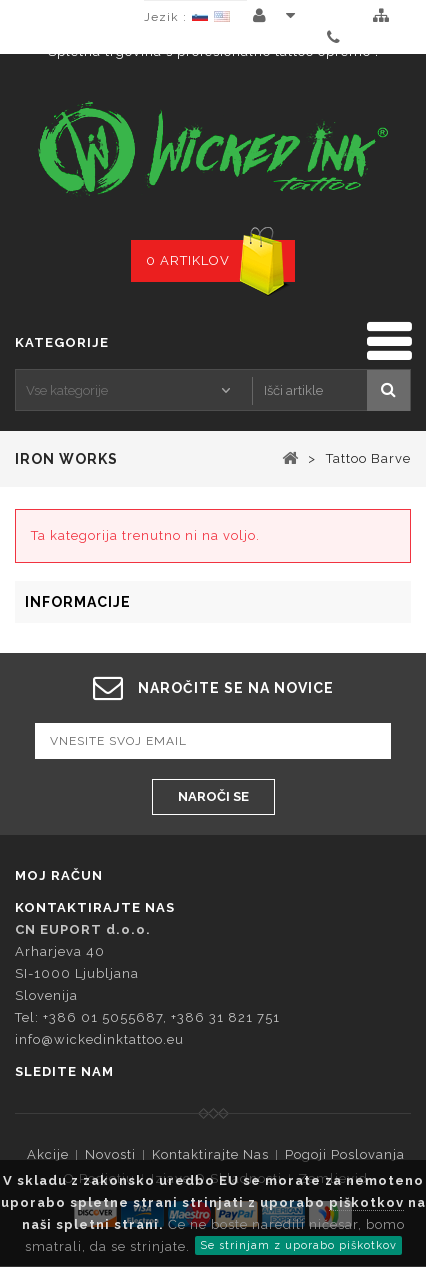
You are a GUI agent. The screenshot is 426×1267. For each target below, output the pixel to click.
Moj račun (59, 875)
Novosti (110, 1154)
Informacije (78, 602)
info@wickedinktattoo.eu (99, 1039)
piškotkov (366, 1202)
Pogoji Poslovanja (345, 1154)
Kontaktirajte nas (210, 1154)
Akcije (48, 1154)
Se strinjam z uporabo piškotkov (298, 1245)
